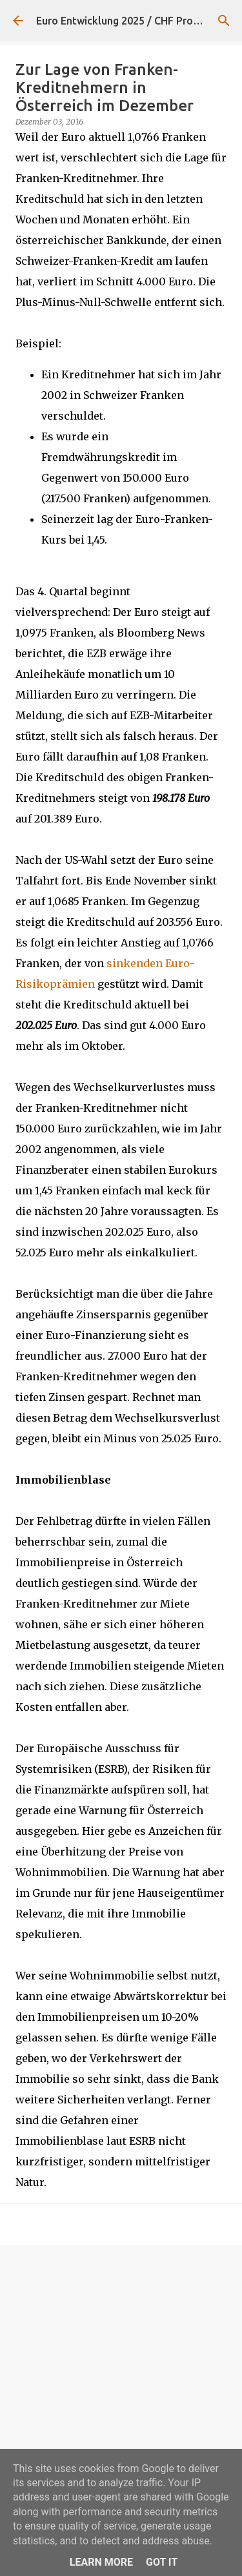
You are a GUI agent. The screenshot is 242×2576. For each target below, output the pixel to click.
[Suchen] (224, 20)
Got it (161, 2562)
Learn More (101, 2562)
